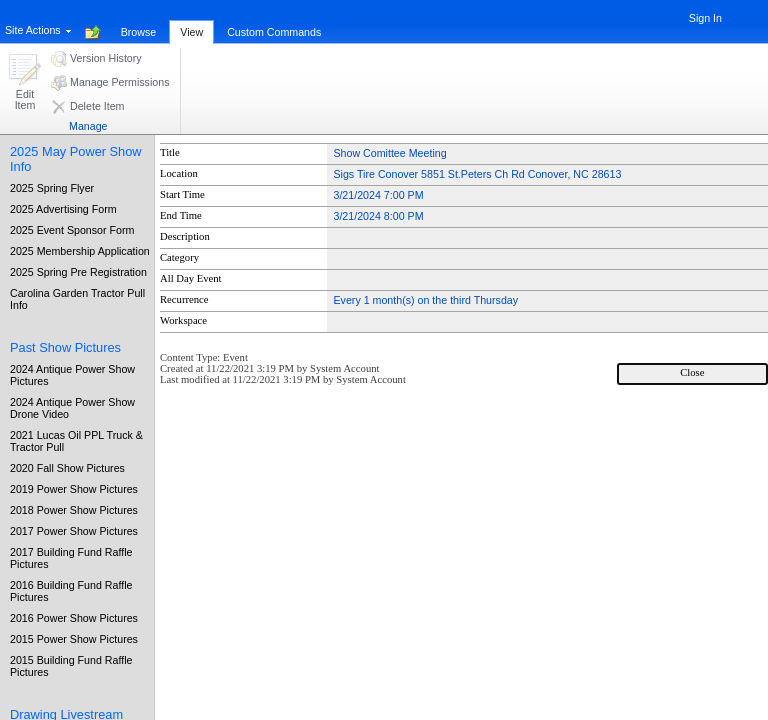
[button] (25, 83)
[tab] (139, 21)
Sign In (705, 18)
